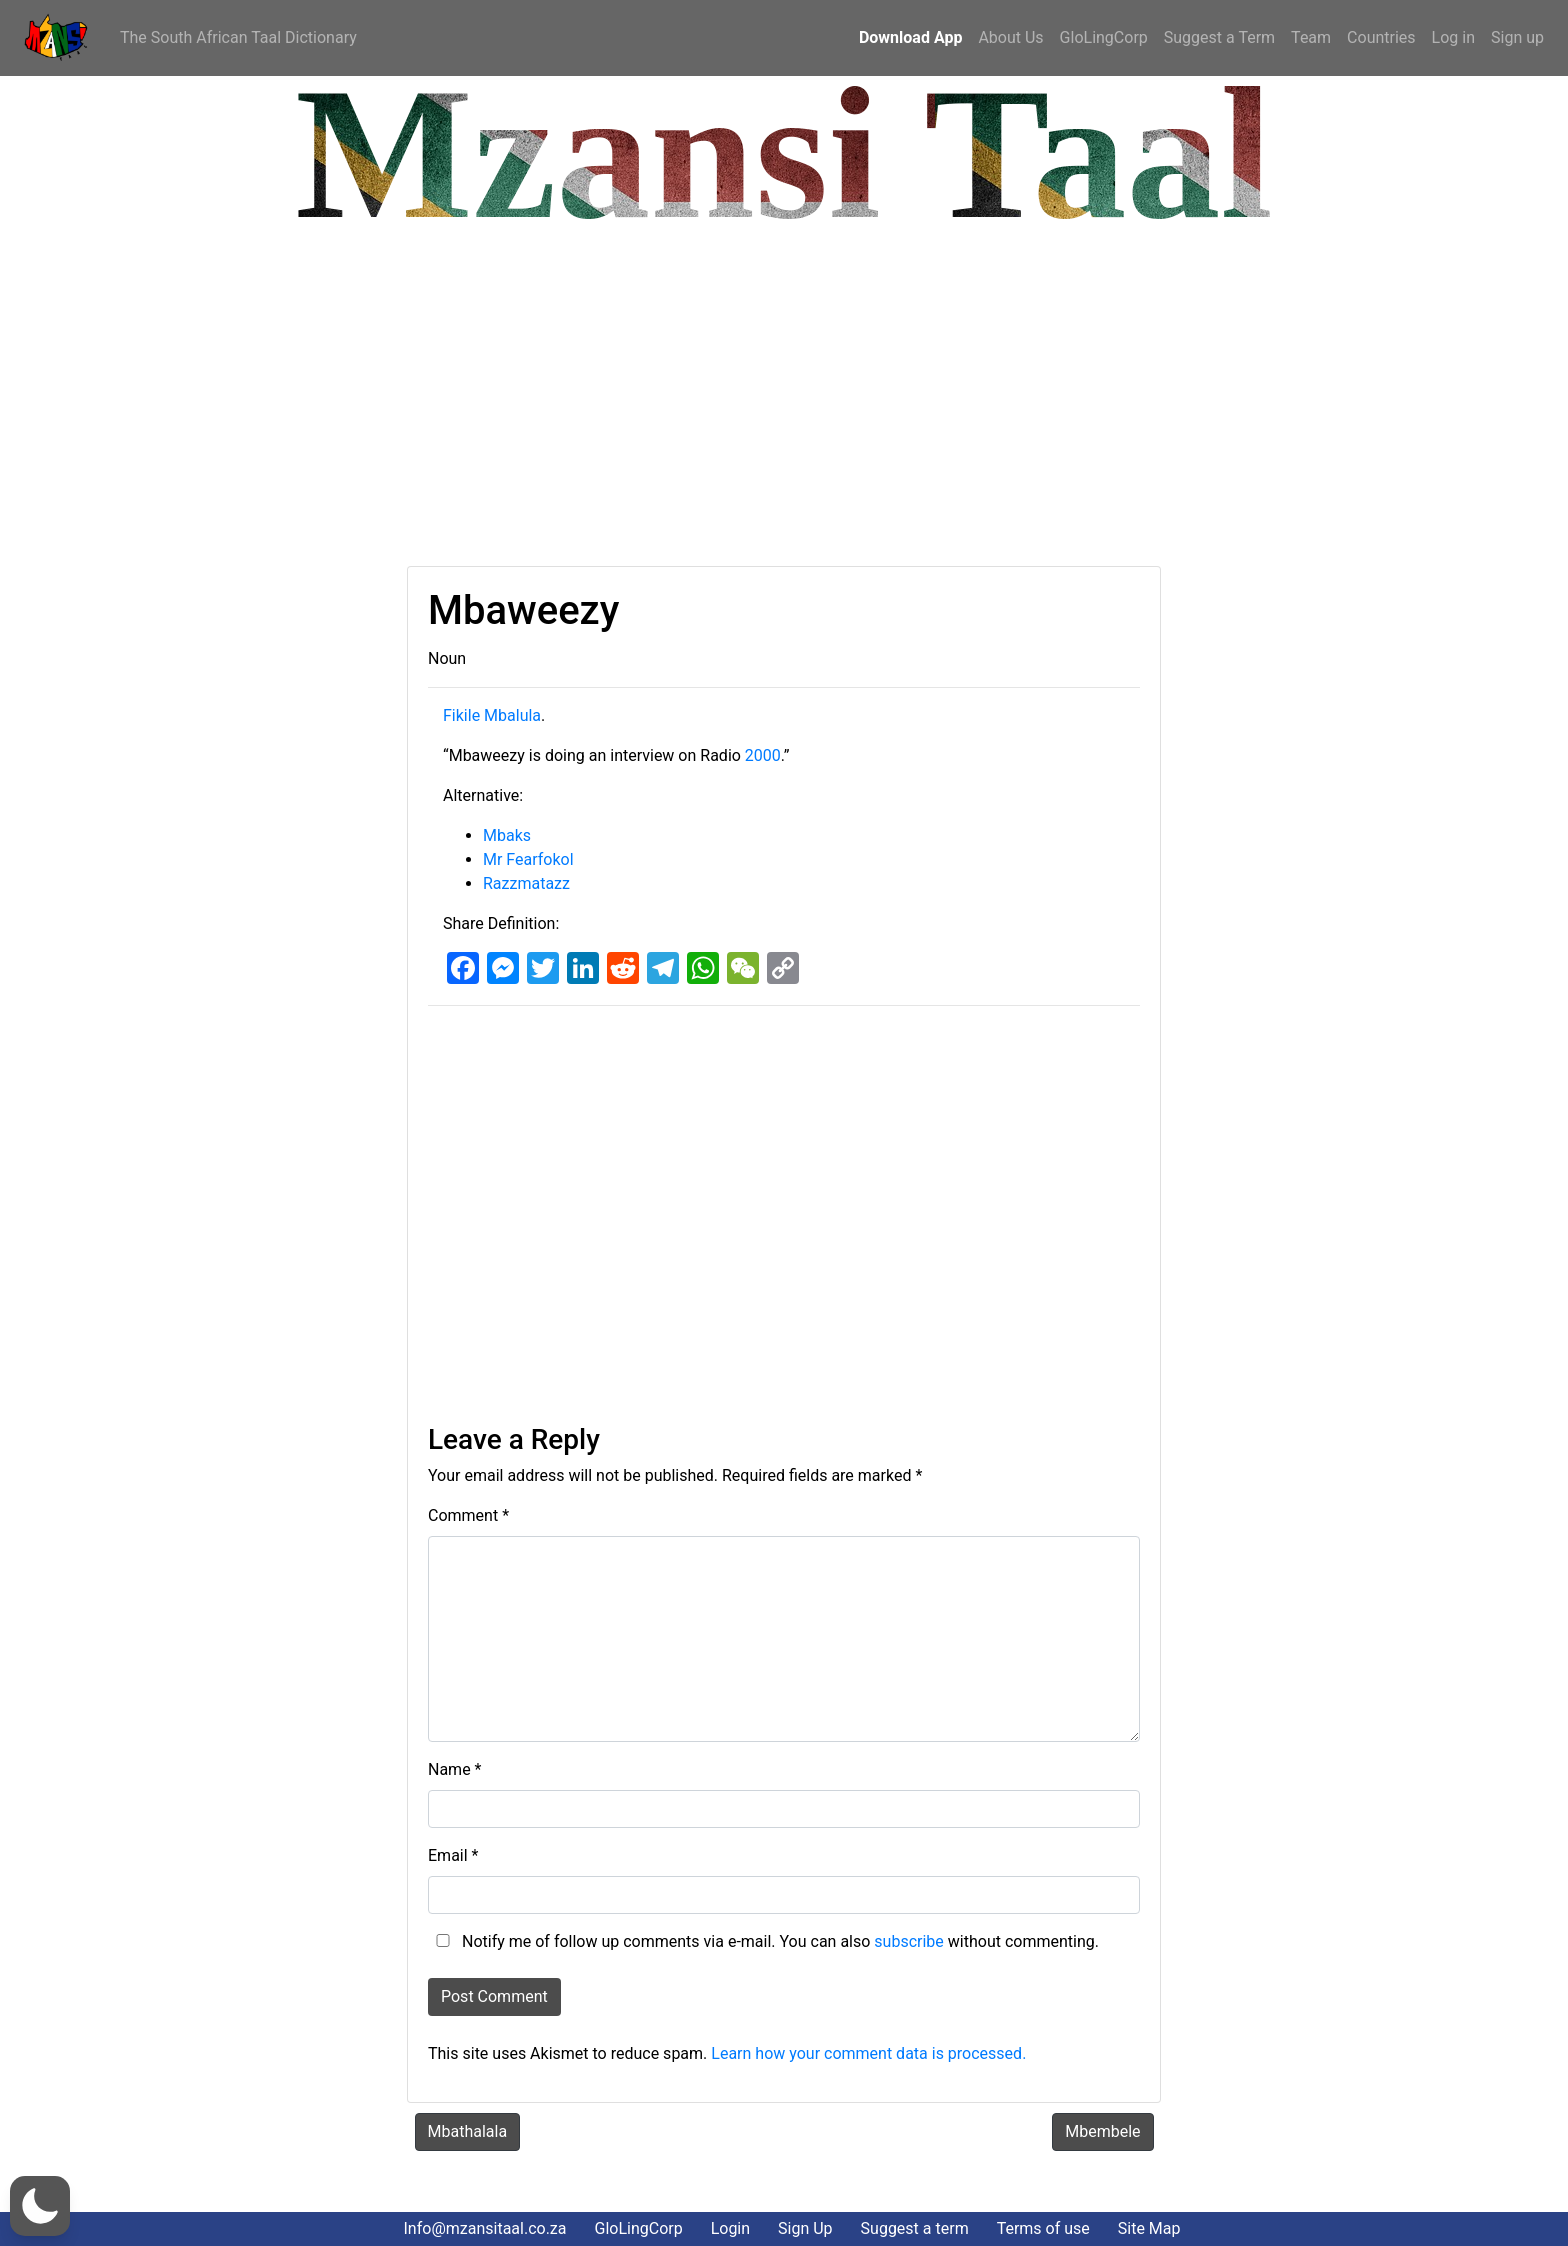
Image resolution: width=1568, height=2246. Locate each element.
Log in (1453, 37)
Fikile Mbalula (492, 715)
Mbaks (507, 835)
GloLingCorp (1104, 37)
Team (1311, 37)
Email (453, 1855)
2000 (763, 755)
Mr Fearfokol (528, 859)
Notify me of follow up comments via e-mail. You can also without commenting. (763, 1941)
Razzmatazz (526, 883)
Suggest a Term (1219, 37)
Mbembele (1102, 2131)
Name (455, 1769)
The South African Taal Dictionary (238, 37)
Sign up (1517, 37)
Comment (468, 1515)
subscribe (908, 1941)
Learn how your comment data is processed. (868, 2053)
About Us (1010, 37)
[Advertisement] (615, 396)
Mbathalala (468, 2131)
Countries (1381, 37)
